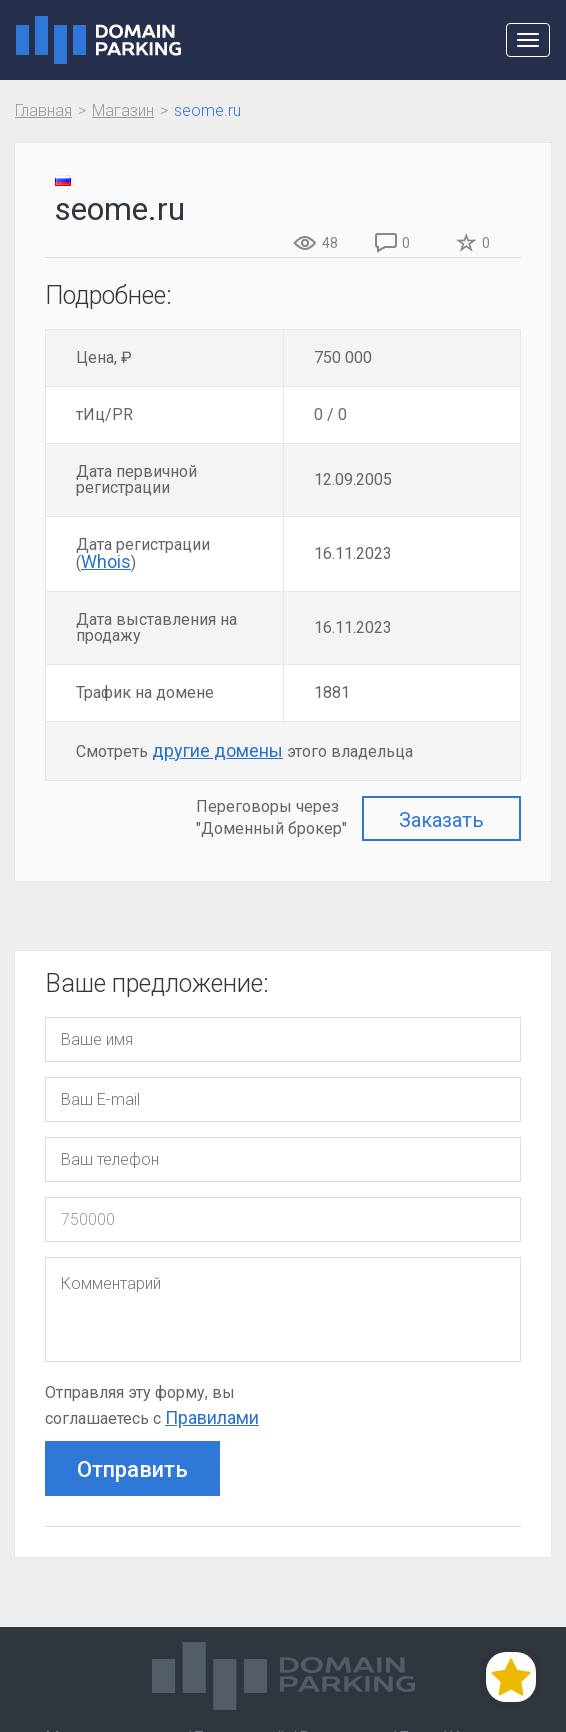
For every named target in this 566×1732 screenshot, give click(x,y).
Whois (106, 561)
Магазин (123, 110)
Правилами (212, 1417)
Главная (43, 110)
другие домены (217, 750)
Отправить (132, 1469)
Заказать (441, 820)
